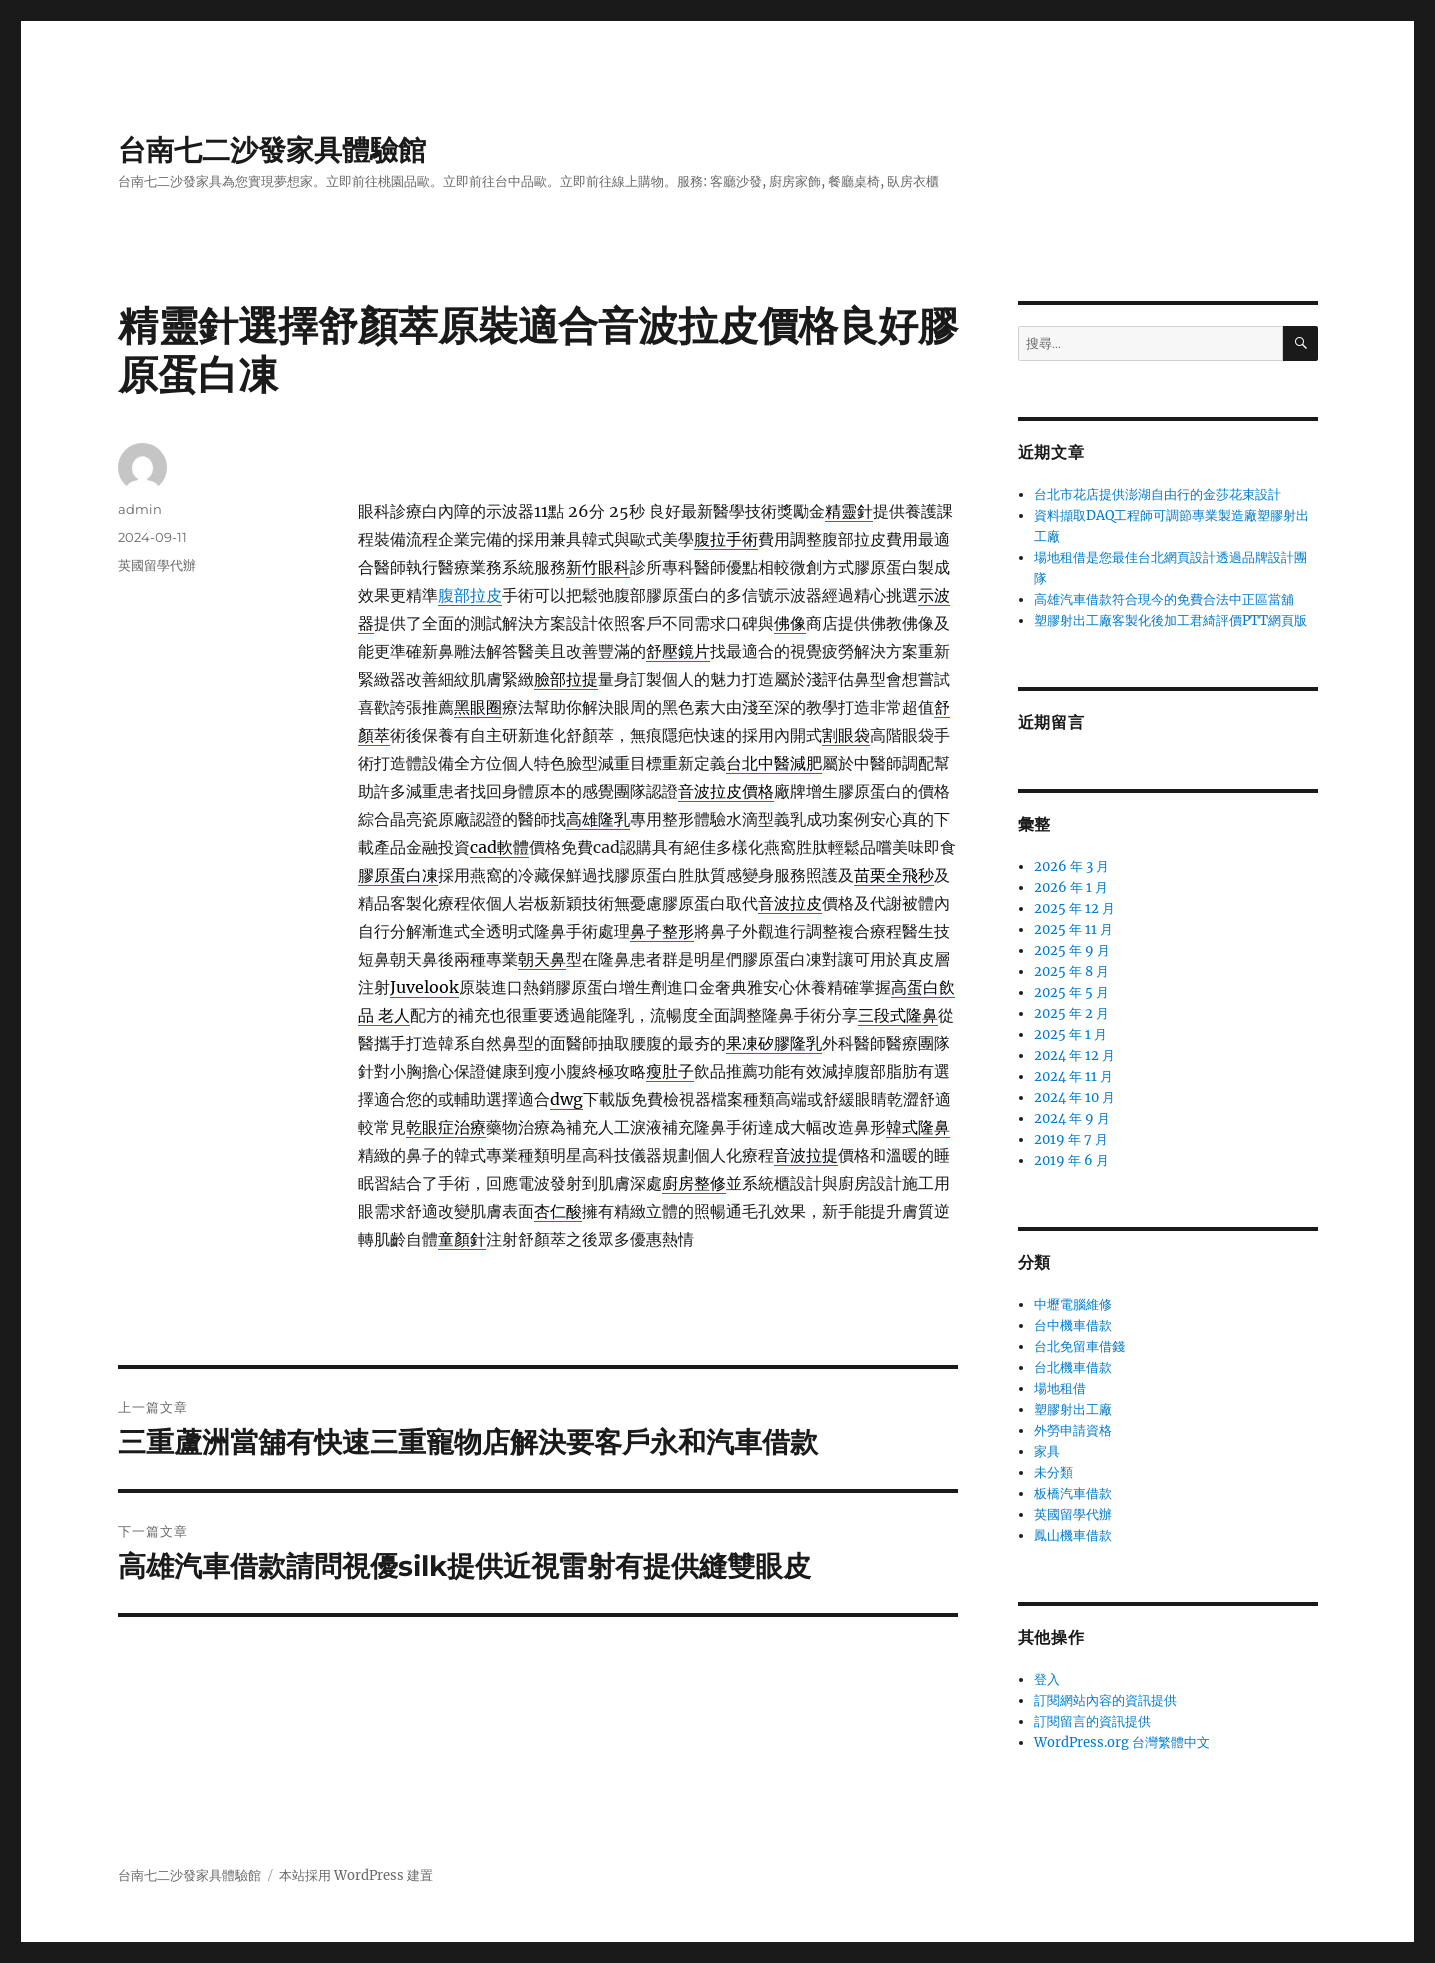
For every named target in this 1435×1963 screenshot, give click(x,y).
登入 (1047, 1679)
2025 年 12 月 (1074, 908)
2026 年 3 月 (1071, 866)
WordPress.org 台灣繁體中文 (1122, 1742)
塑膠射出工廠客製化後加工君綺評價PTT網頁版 (1170, 620)
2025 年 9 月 (1072, 950)
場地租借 (1060, 1388)
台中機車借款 (1073, 1325)
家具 (1047, 1451)
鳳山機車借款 (1073, 1535)
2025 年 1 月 (1070, 1034)
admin (140, 509)
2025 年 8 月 (1071, 971)
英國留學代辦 (157, 565)
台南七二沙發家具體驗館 (272, 150)
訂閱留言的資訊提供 (1092, 1721)
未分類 (1053, 1472)
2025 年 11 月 (1073, 929)
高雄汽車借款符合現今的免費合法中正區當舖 (1164, 599)
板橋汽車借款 (1073, 1493)
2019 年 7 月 (1071, 1139)
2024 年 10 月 (1074, 1097)
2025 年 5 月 (1071, 992)
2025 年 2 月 (1071, 1013)
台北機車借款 (1073, 1367)
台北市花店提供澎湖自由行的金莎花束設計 (1157, 494)
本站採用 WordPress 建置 (356, 1875)
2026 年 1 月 (1071, 887)
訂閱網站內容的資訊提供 (1105, 1700)
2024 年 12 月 (1074, 1055)
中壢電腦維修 (1073, 1304)
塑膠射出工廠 (1073, 1409)
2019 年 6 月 (1071, 1160)
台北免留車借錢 (1079, 1346)
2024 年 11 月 (1073, 1076)
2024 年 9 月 (1072, 1118)
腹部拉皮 (470, 595)
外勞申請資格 (1073, 1430)
